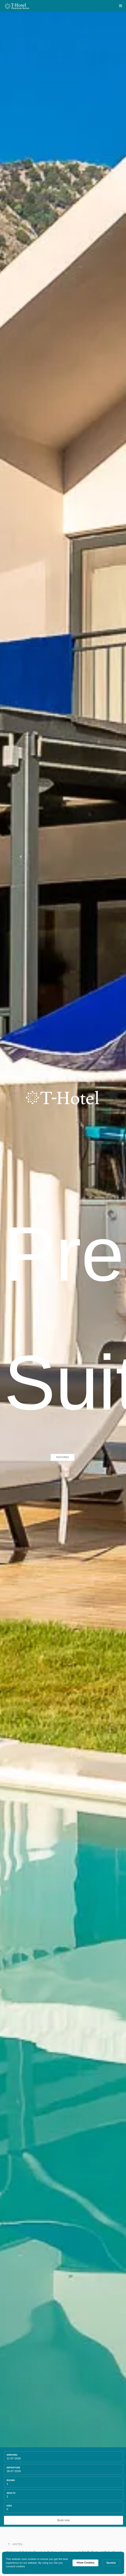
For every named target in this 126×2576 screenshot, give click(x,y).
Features (62, 1457)
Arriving (12, 2455)
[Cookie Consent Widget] (63, 2563)
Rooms (11, 2480)
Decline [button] (111, 2562)
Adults (11, 2493)
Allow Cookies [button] (85, 2562)
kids (9, 2505)
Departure (13, 2467)
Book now (63, 2520)
